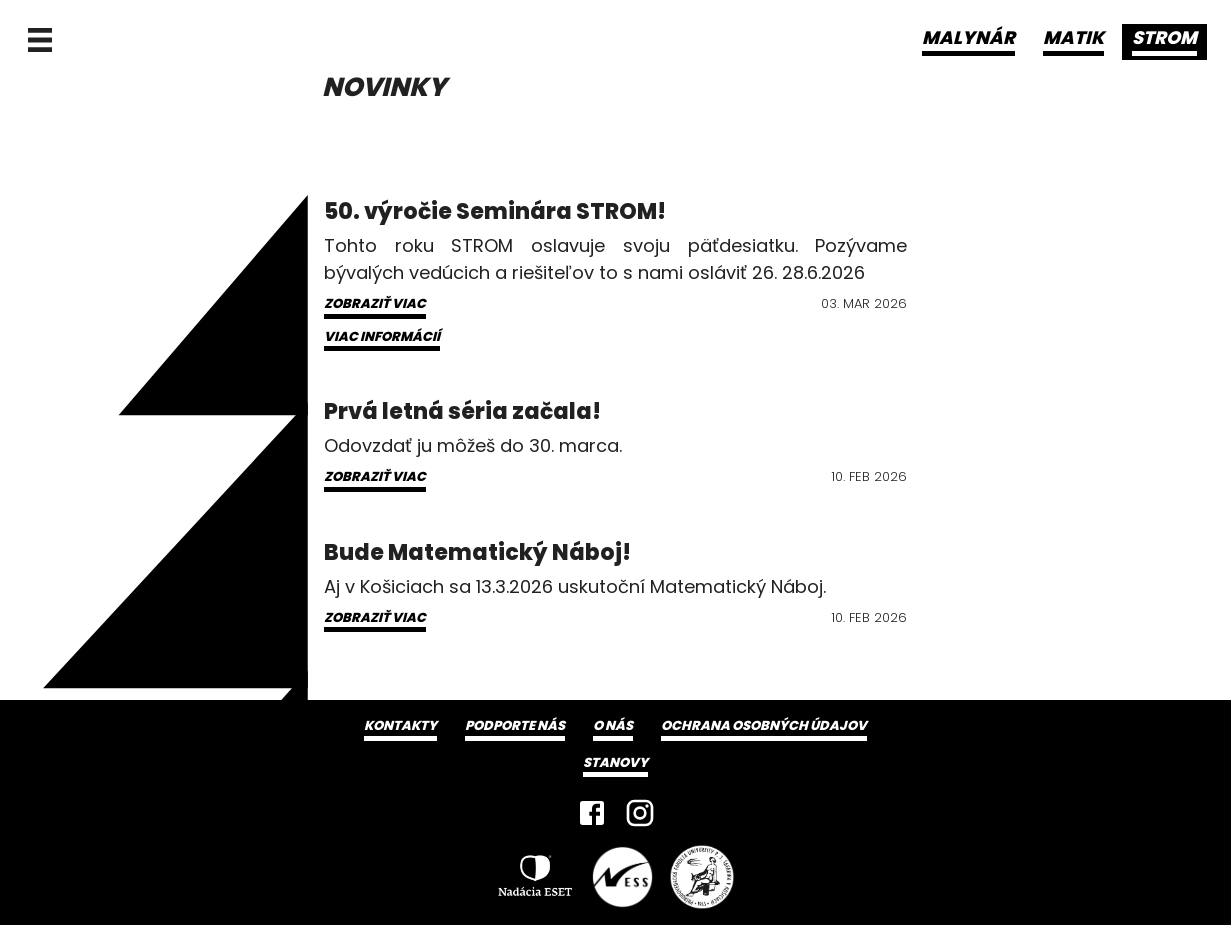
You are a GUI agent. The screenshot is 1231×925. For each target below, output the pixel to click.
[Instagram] (640, 813)
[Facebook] (592, 813)
